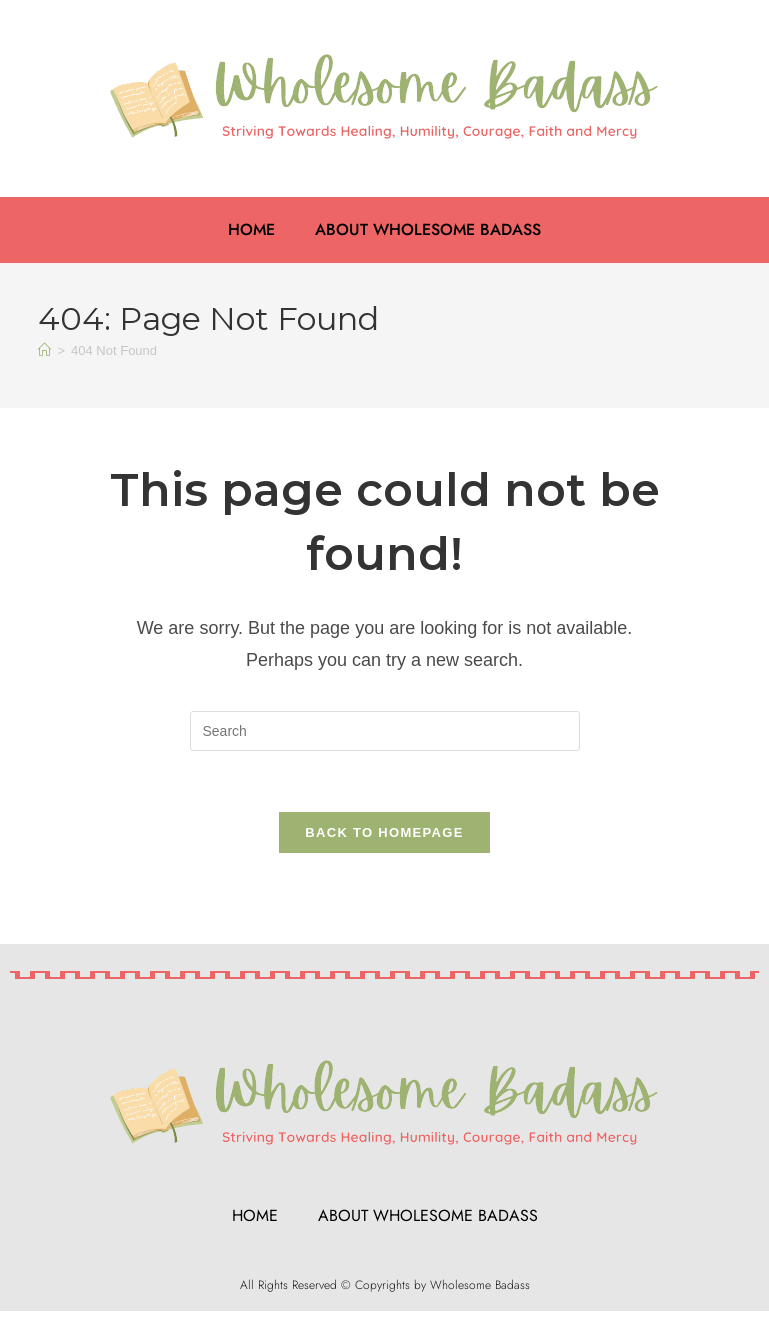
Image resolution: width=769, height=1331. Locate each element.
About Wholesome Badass (428, 229)
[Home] (44, 350)
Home (251, 229)
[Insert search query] (385, 731)
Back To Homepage (384, 832)
